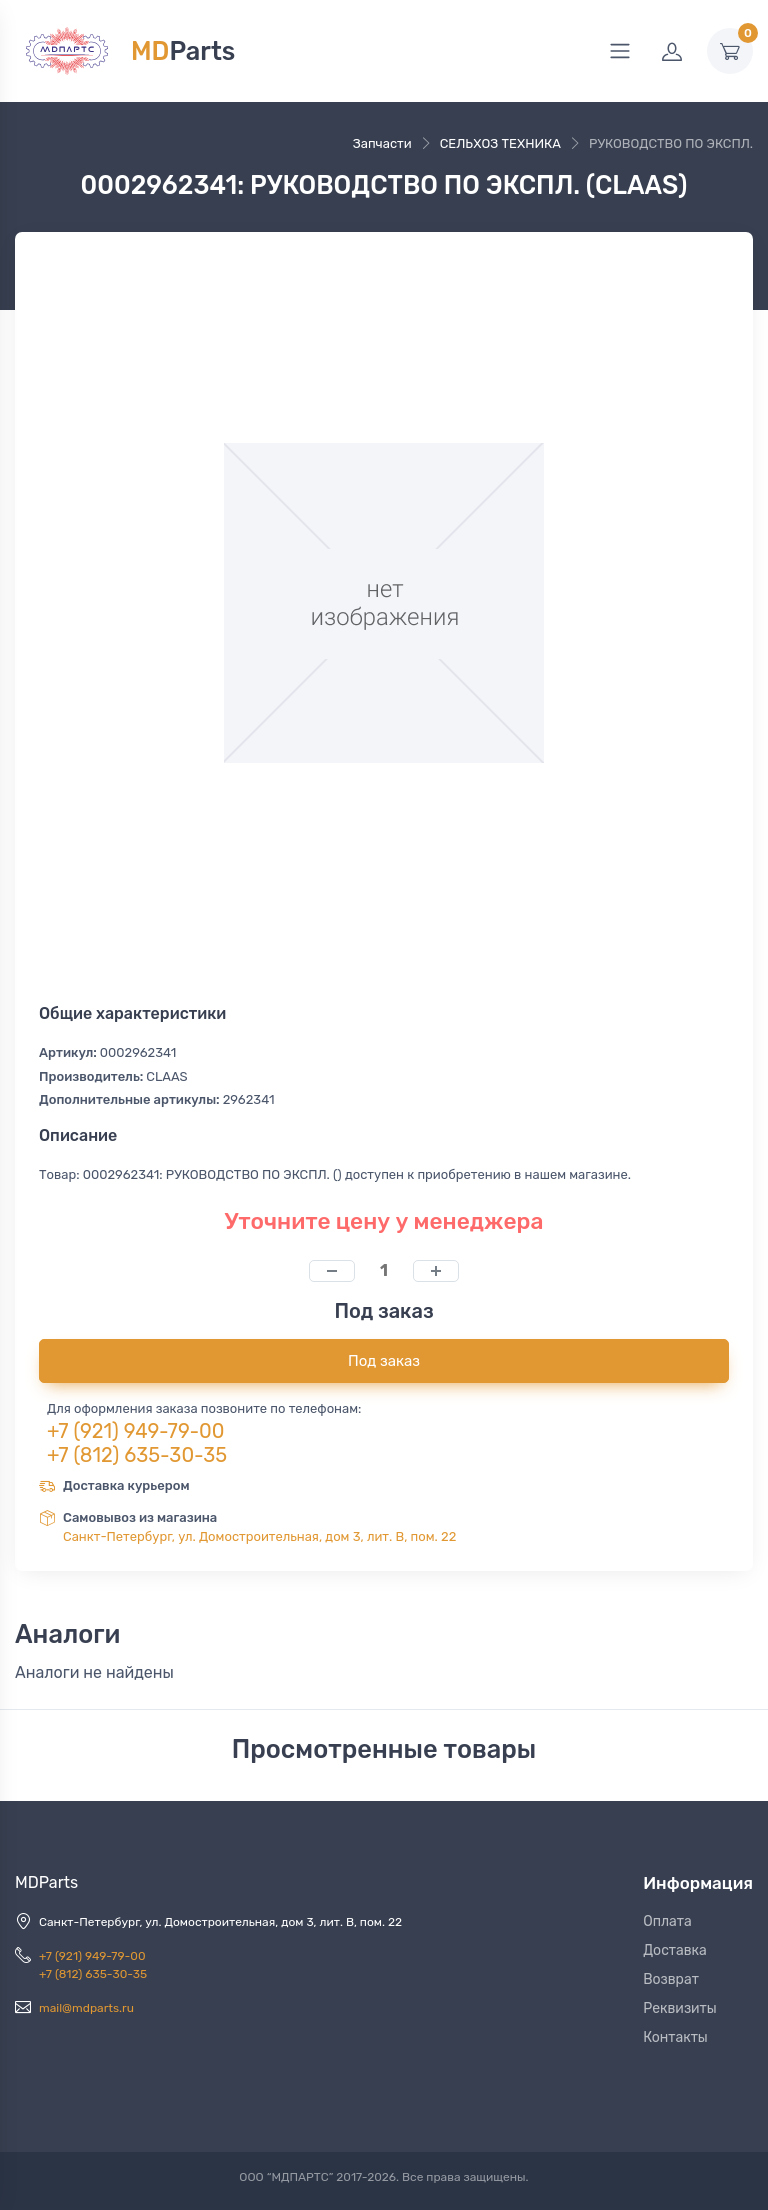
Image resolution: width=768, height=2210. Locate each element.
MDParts (46, 1882)
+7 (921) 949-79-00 (136, 1431)
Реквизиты (680, 2008)
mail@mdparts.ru (86, 2008)
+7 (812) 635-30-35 (137, 1455)
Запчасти (382, 143)
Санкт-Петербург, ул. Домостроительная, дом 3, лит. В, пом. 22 (259, 1536)
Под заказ (384, 1361)
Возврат (671, 1979)
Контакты (675, 2037)
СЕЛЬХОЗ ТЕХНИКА (500, 143)
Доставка (675, 1950)
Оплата (667, 1921)
